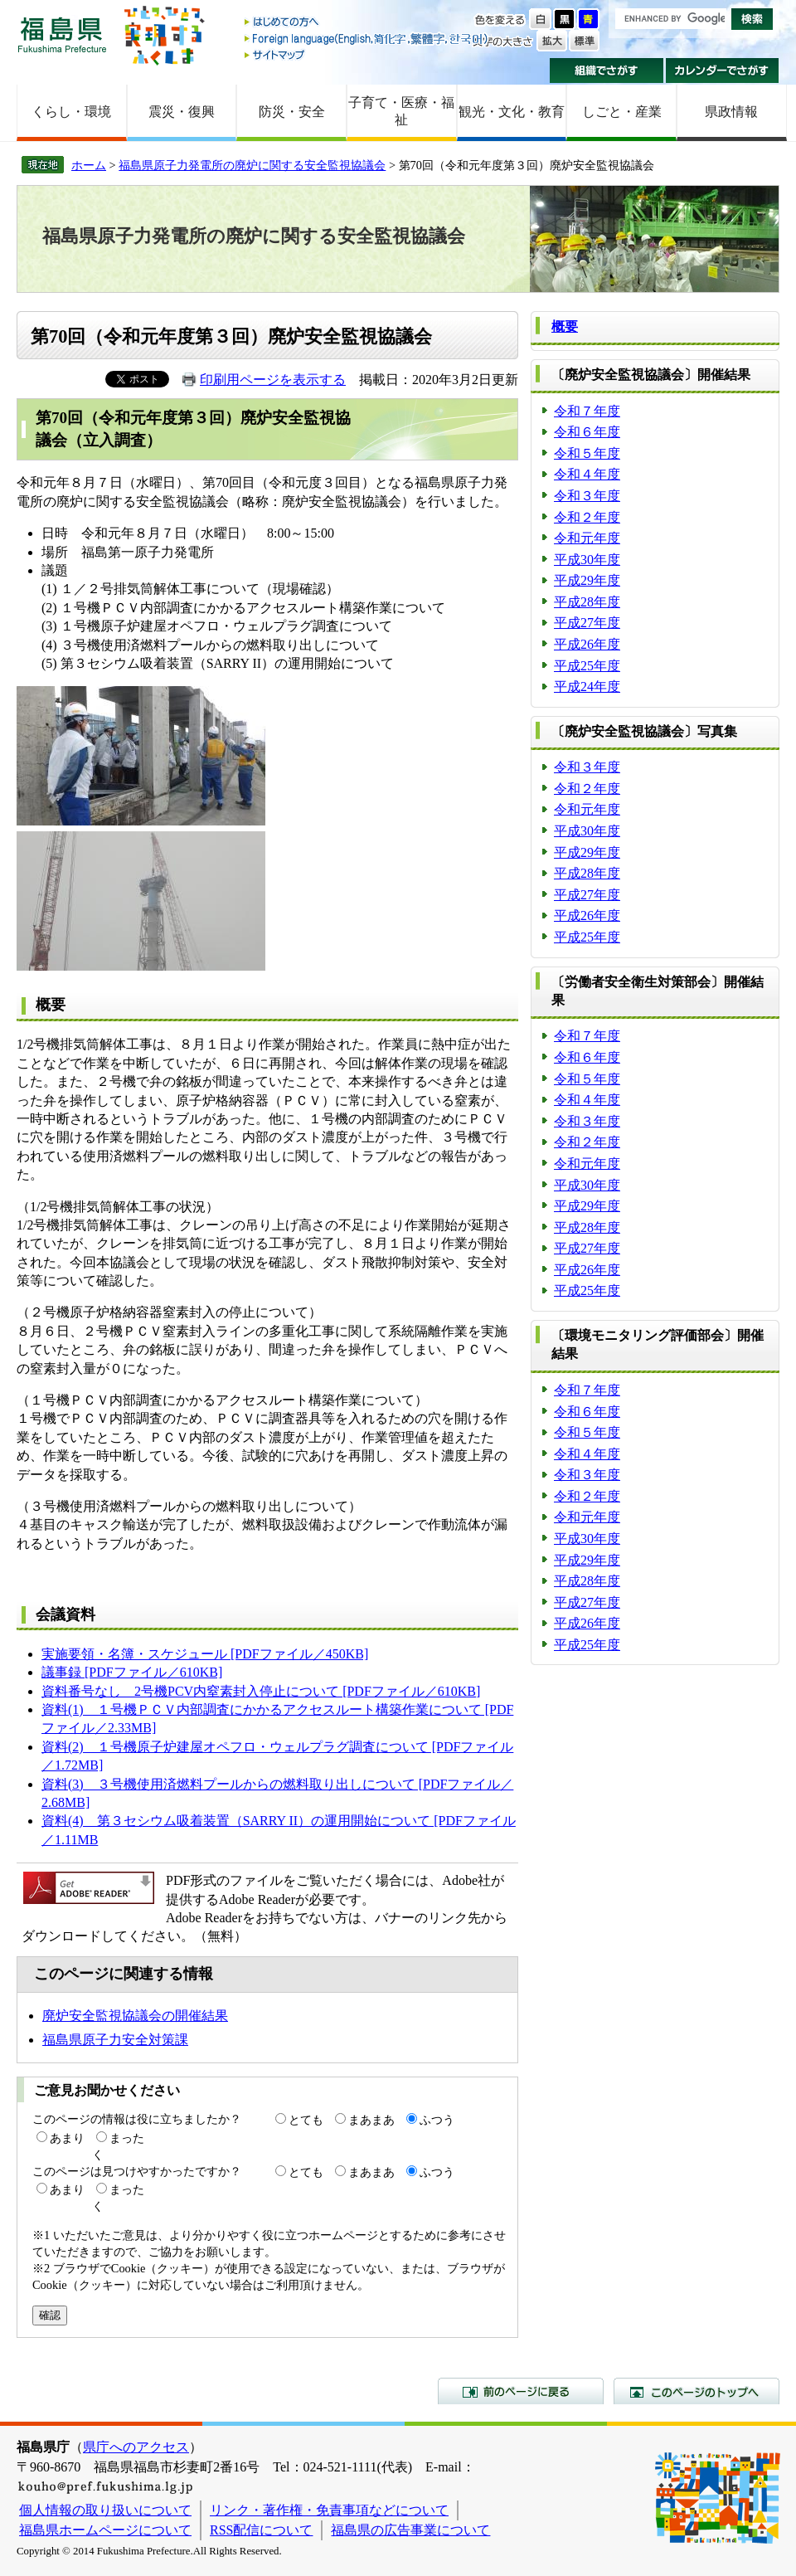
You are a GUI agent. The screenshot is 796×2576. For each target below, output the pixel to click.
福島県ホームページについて (105, 2530)
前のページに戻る (521, 2391)
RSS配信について (261, 2530)
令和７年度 (587, 411)
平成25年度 (587, 666)
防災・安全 (292, 112)
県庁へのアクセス (136, 2447)
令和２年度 (587, 517)
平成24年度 (587, 686)
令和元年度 (587, 538)
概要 (564, 326)
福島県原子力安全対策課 (115, 2040)
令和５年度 (587, 453)
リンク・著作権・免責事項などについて (329, 2510)
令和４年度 (587, 474)
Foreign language (367, 38)
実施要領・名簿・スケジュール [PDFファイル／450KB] (204, 1654)
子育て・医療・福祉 (401, 111)
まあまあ (371, 2119)
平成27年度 (587, 623)
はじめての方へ (367, 23)
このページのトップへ (696, 2391)
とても (306, 2119)
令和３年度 (587, 496)
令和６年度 (587, 432)
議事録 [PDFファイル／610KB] (131, 1672)
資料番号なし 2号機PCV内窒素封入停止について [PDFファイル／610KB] (260, 1691)
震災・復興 (181, 112)
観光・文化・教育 (512, 112)
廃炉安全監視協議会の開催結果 (135, 2016)
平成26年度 (587, 644)
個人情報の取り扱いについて (105, 2510)
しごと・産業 (622, 112)
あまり (67, 2138)
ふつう (437, 2119)
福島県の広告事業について (410, 2530)
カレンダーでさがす (722, 70)
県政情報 (731, 112)
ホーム (88, 165)
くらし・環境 (71, 112)
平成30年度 (587, 560)
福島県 (62, 34)
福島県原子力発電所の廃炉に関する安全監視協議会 (252, 165)
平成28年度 (587, 602)
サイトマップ (367, 54)
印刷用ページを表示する (273, 380)
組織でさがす (606, 70)
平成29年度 (587, 580)
